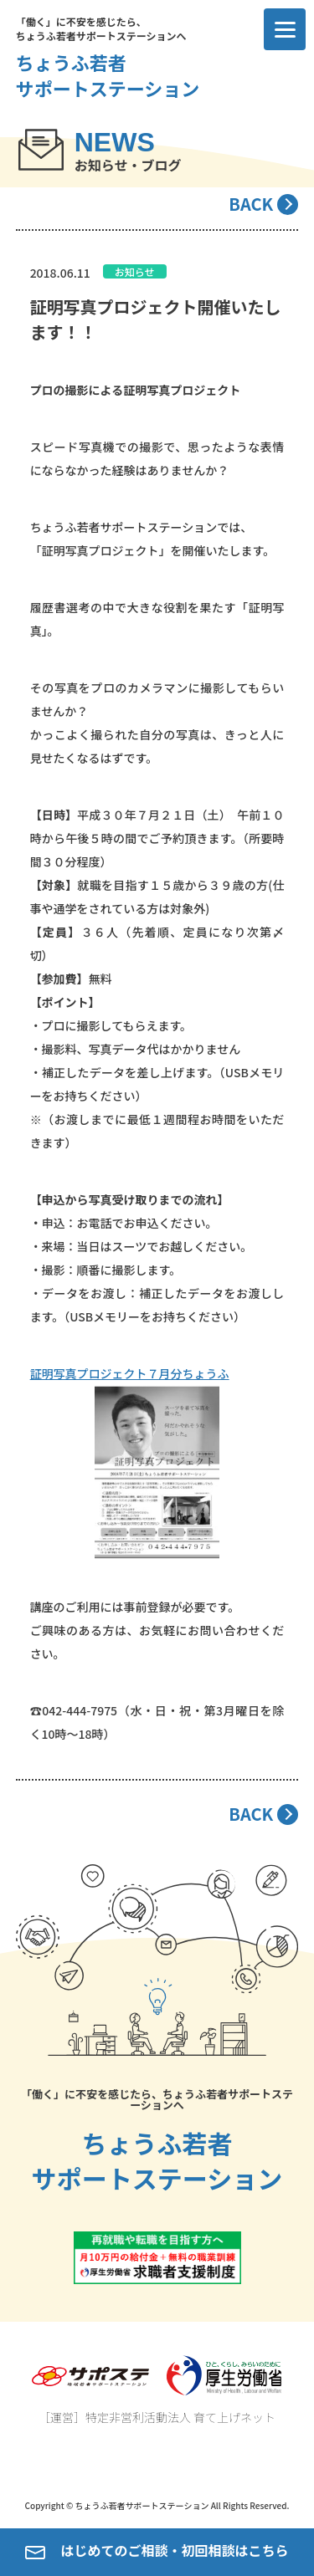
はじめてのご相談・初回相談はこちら (156, 2551)
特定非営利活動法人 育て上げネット (180, 2417)
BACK (251, 204)
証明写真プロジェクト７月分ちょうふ (129, 1373)
